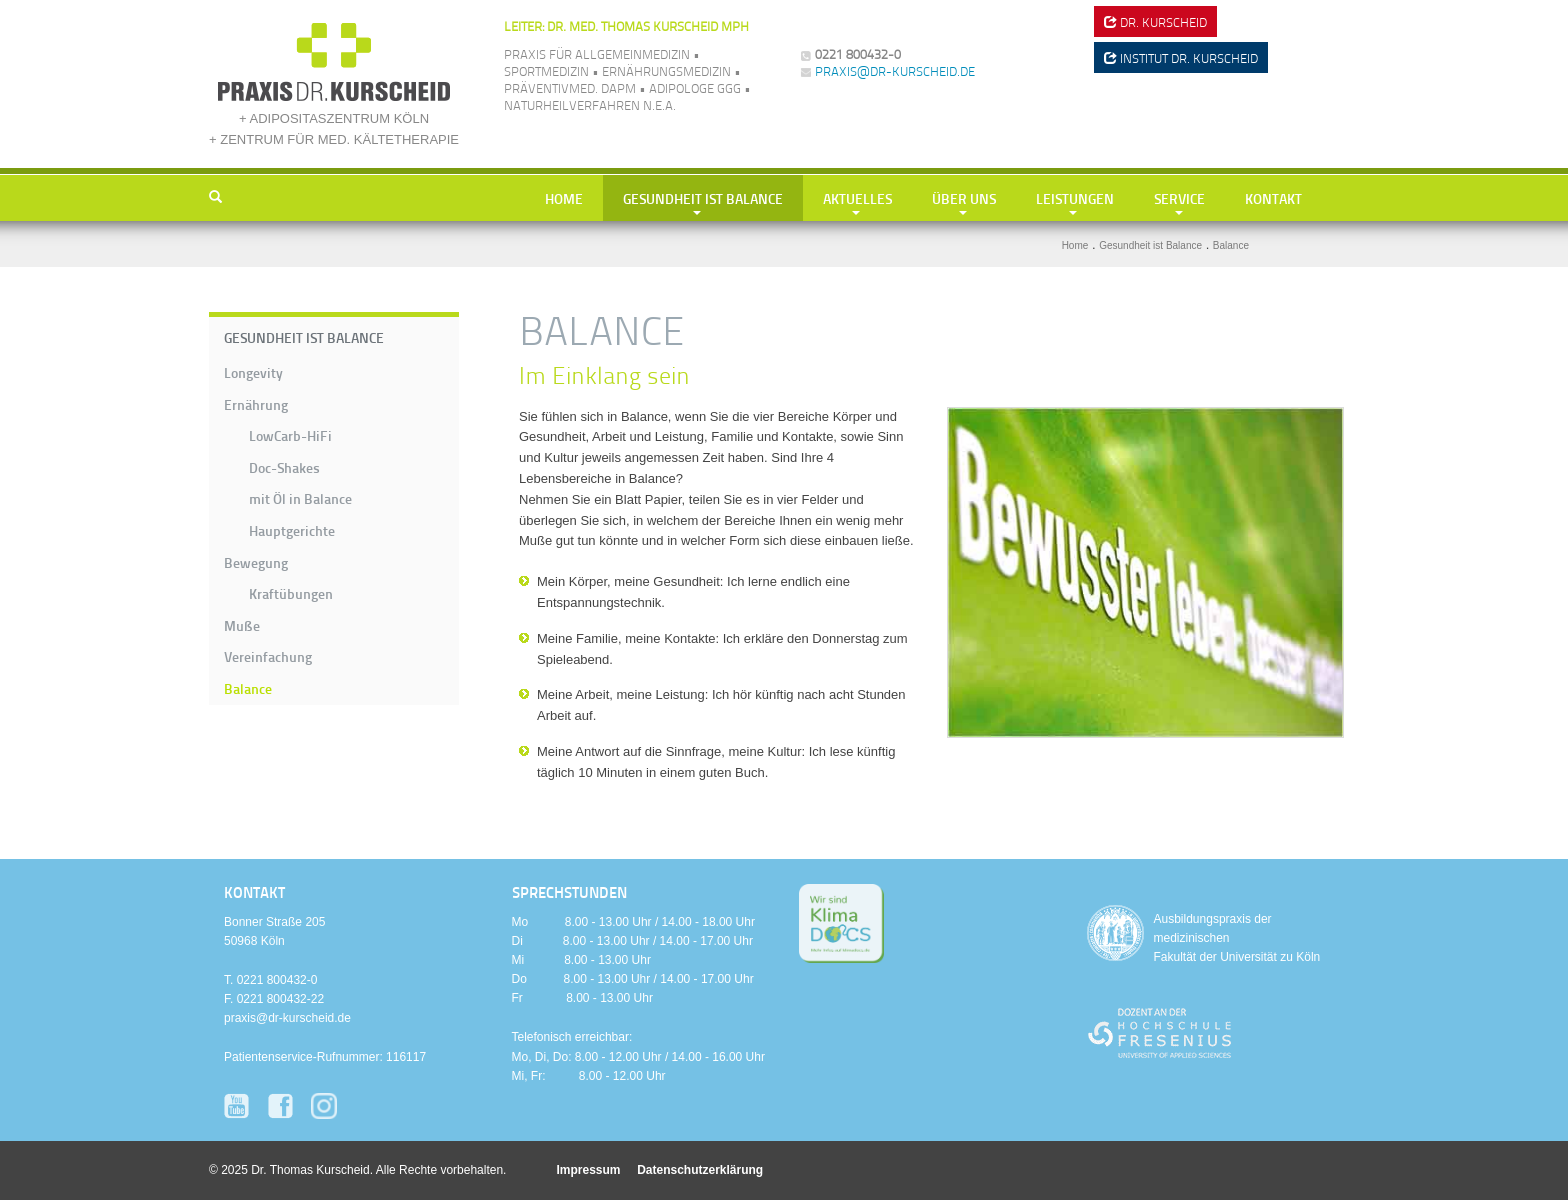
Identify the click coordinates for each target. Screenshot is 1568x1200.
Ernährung (256, 404)
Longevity (253, 372)
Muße (242, 625)
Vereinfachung (268, 656)
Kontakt (1273, 198)
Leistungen (1075, 198)
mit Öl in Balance (300, 498)
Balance (248, 688)
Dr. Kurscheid (1155, 22)
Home (564, 198)
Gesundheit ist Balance (703, 198)
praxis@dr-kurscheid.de (895, 71)
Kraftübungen (291, 593)
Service (1179, 198)
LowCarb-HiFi (290, 435)
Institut (1181, 58)
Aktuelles (857, 198)
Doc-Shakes (284, 467)
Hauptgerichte (292, 530)
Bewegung (256, 562)
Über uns (964, 198)
